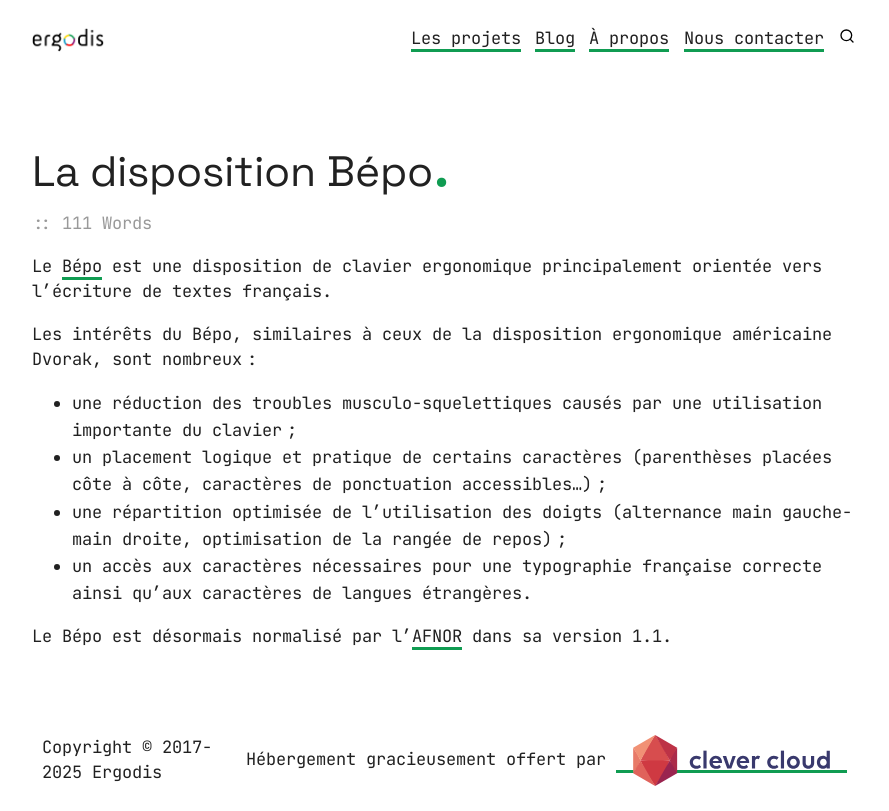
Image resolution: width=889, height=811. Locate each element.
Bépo (82, 266)
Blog (555, 38)
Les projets (466, 38)
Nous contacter (754, 38)
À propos (629, 38)
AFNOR (437, 636)
